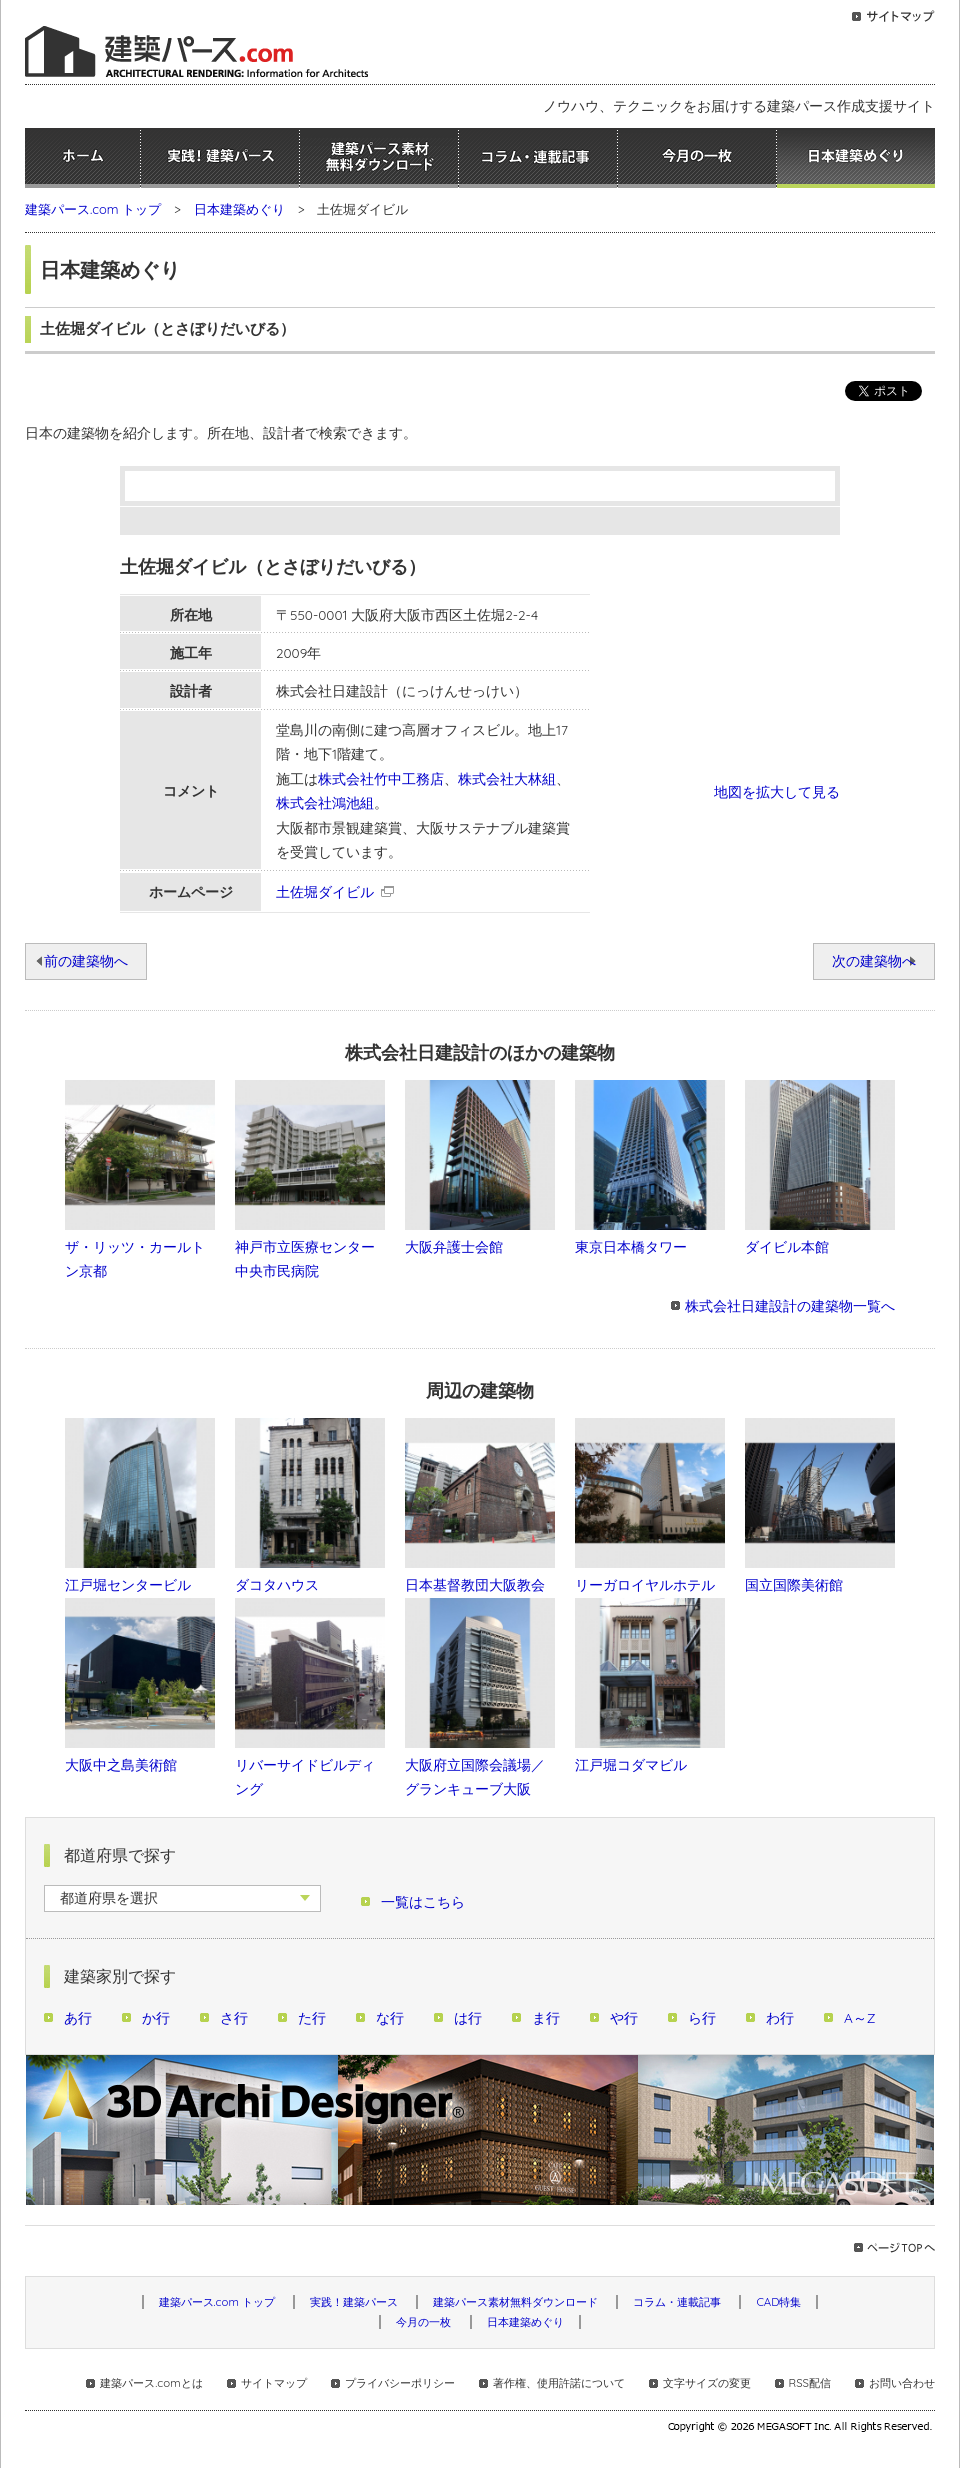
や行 (624, 2017)
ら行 (702, 2017)
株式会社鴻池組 (325, 802)
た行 (312, 2017)
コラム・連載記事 (538, 158)
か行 (156, 2017)
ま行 (546, 2017)
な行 (390, 2017)
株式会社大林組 (507, 778)
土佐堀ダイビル (325, 891)
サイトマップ (274, 2383)
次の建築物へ (874, 960)
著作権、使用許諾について (559, 2383)
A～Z (860, 2017)
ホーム (82, 158)
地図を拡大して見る (777, 791)
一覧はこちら (423, 1901)
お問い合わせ (902, 2383)
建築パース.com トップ (93, 209)
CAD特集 (778, 2302)
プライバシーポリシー (400, 2383)
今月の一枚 (697, 158)
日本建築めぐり (856, 158)
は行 (468, 2017)
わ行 (780, 2017)
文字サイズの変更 (707, 2383)
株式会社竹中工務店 (381, 778)
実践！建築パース (220, 158)
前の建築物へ (86, 960)
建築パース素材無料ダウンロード (379, 158)
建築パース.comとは (151, 2383)
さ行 (234, 2017)
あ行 (78, 2017)
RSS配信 (810, 2383)
